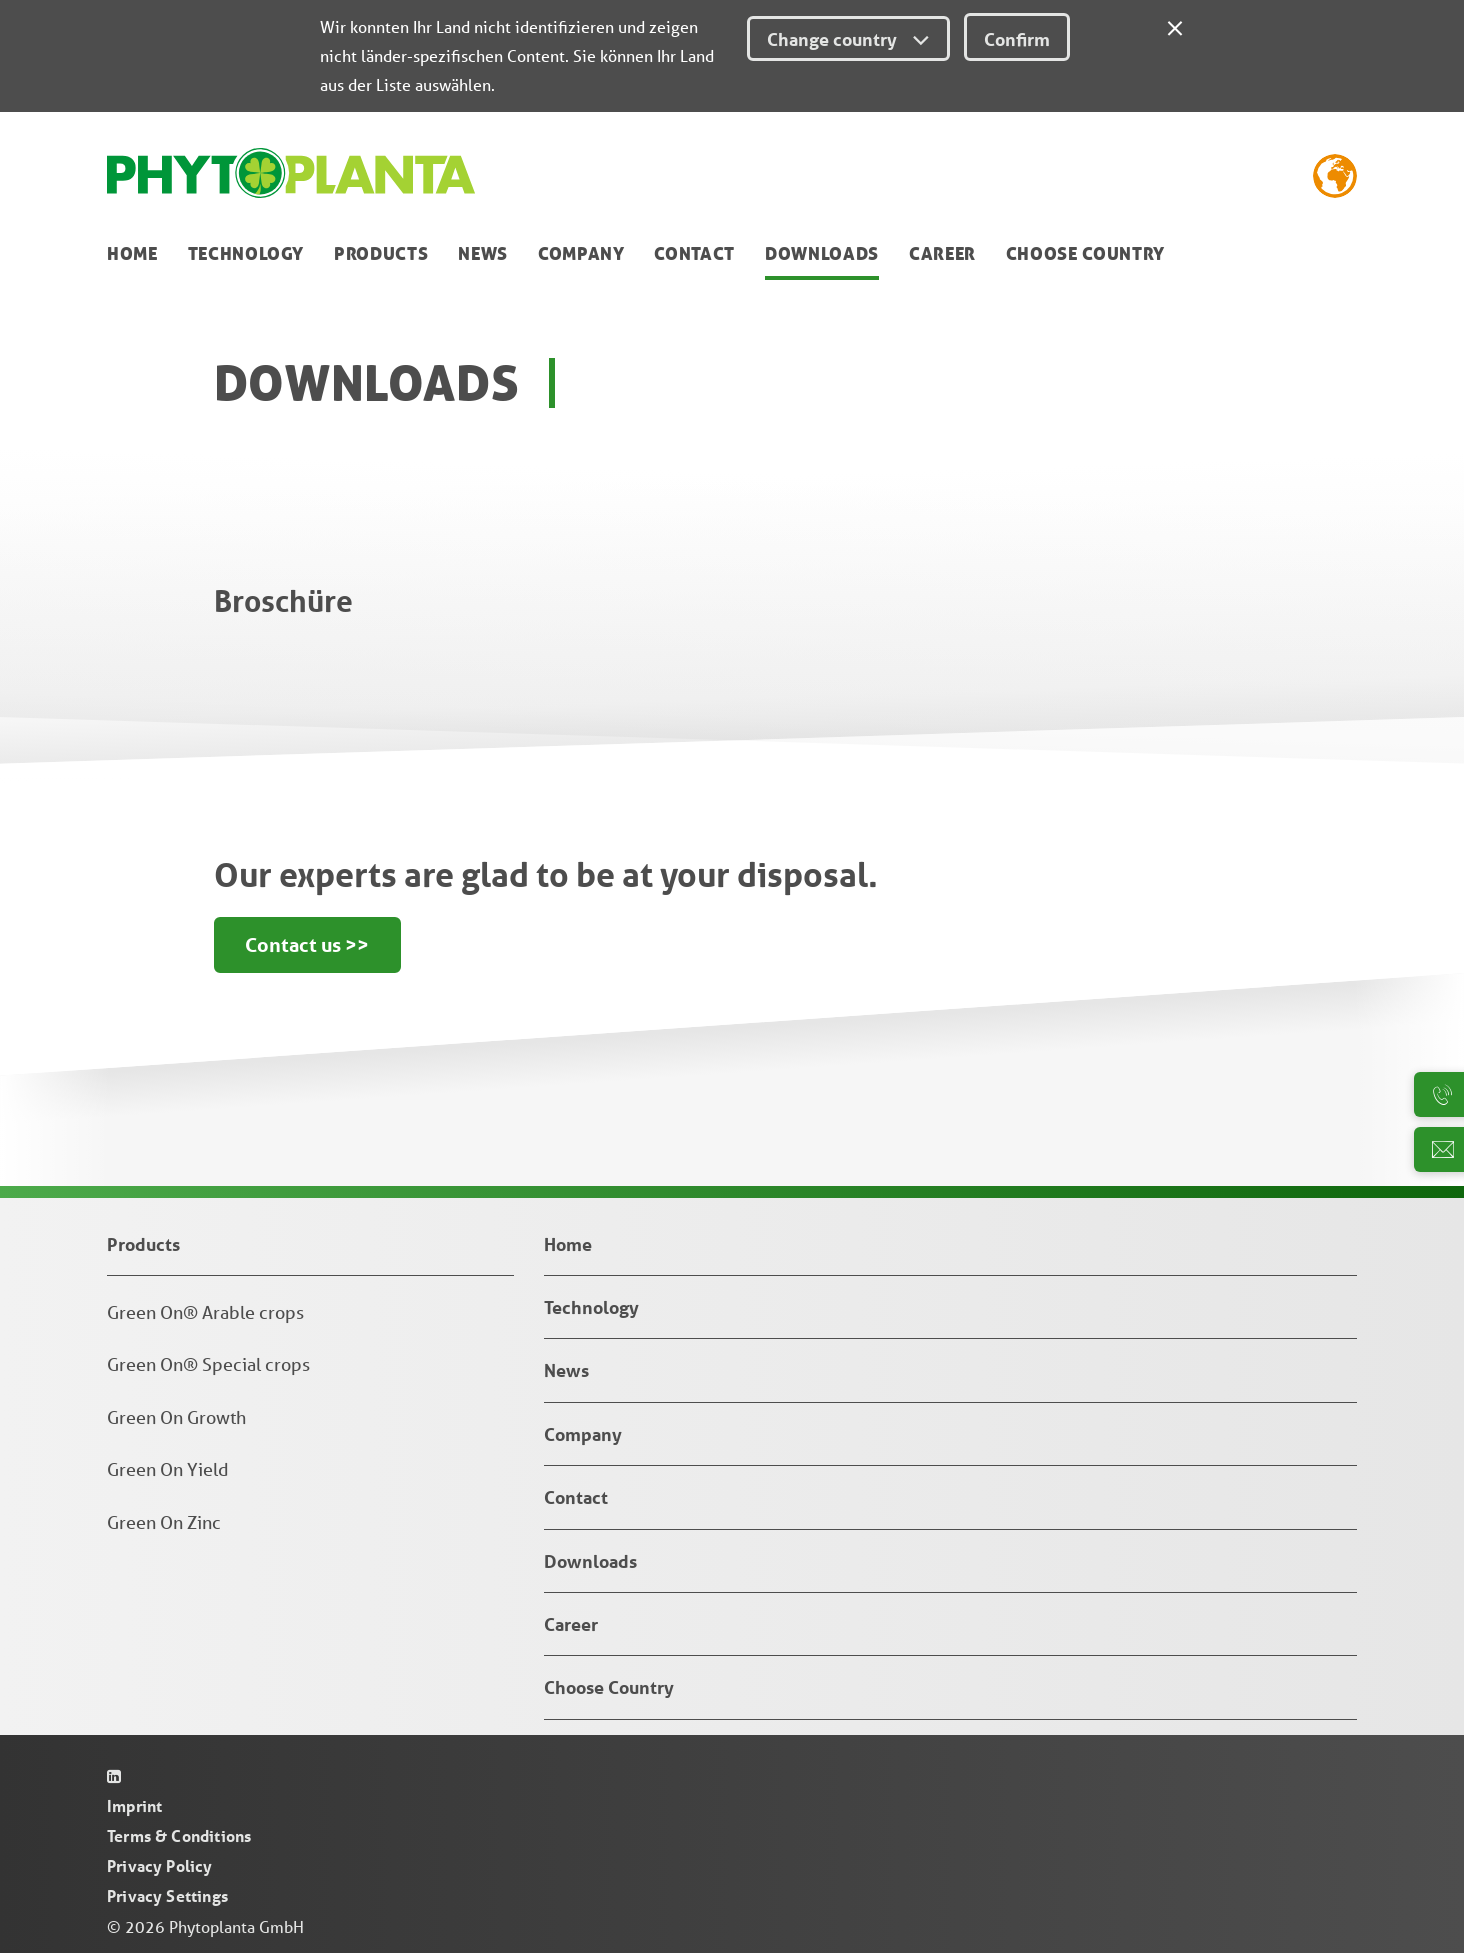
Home (132, 253)
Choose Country (1085, 253)
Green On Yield (168, 1469)
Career (942, 253)
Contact (694, 253)
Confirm (1017, 39)
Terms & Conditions (179, 1835)
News (483, 253)
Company (581, 253)
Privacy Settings (167, 1895)
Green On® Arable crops (205, 1312)
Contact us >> (308, 946)
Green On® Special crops (208, 1365)
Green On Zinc (164, 1522)
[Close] (1175, 25)
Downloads (822, 253)
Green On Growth (176, 1417)
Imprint (134, 1805)
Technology (246, 253)
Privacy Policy (160, 1865)
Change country (848, 39)
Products (381, 253)
